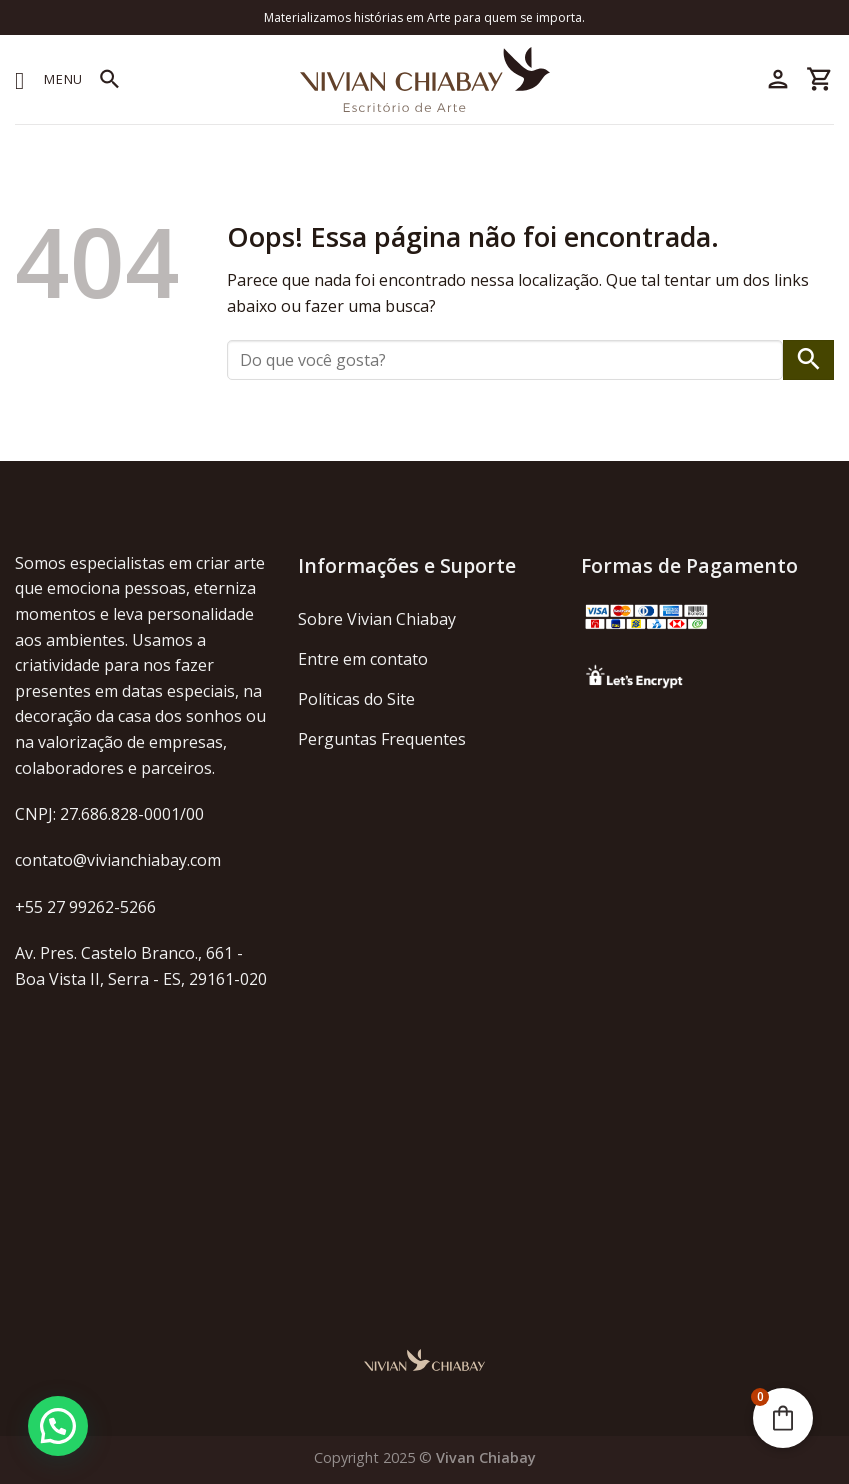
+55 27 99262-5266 (85, 907)
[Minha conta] (778, 80)
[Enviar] (808, 360)
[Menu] (49, 79)
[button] (58, 1426)
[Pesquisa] (110, 79)
